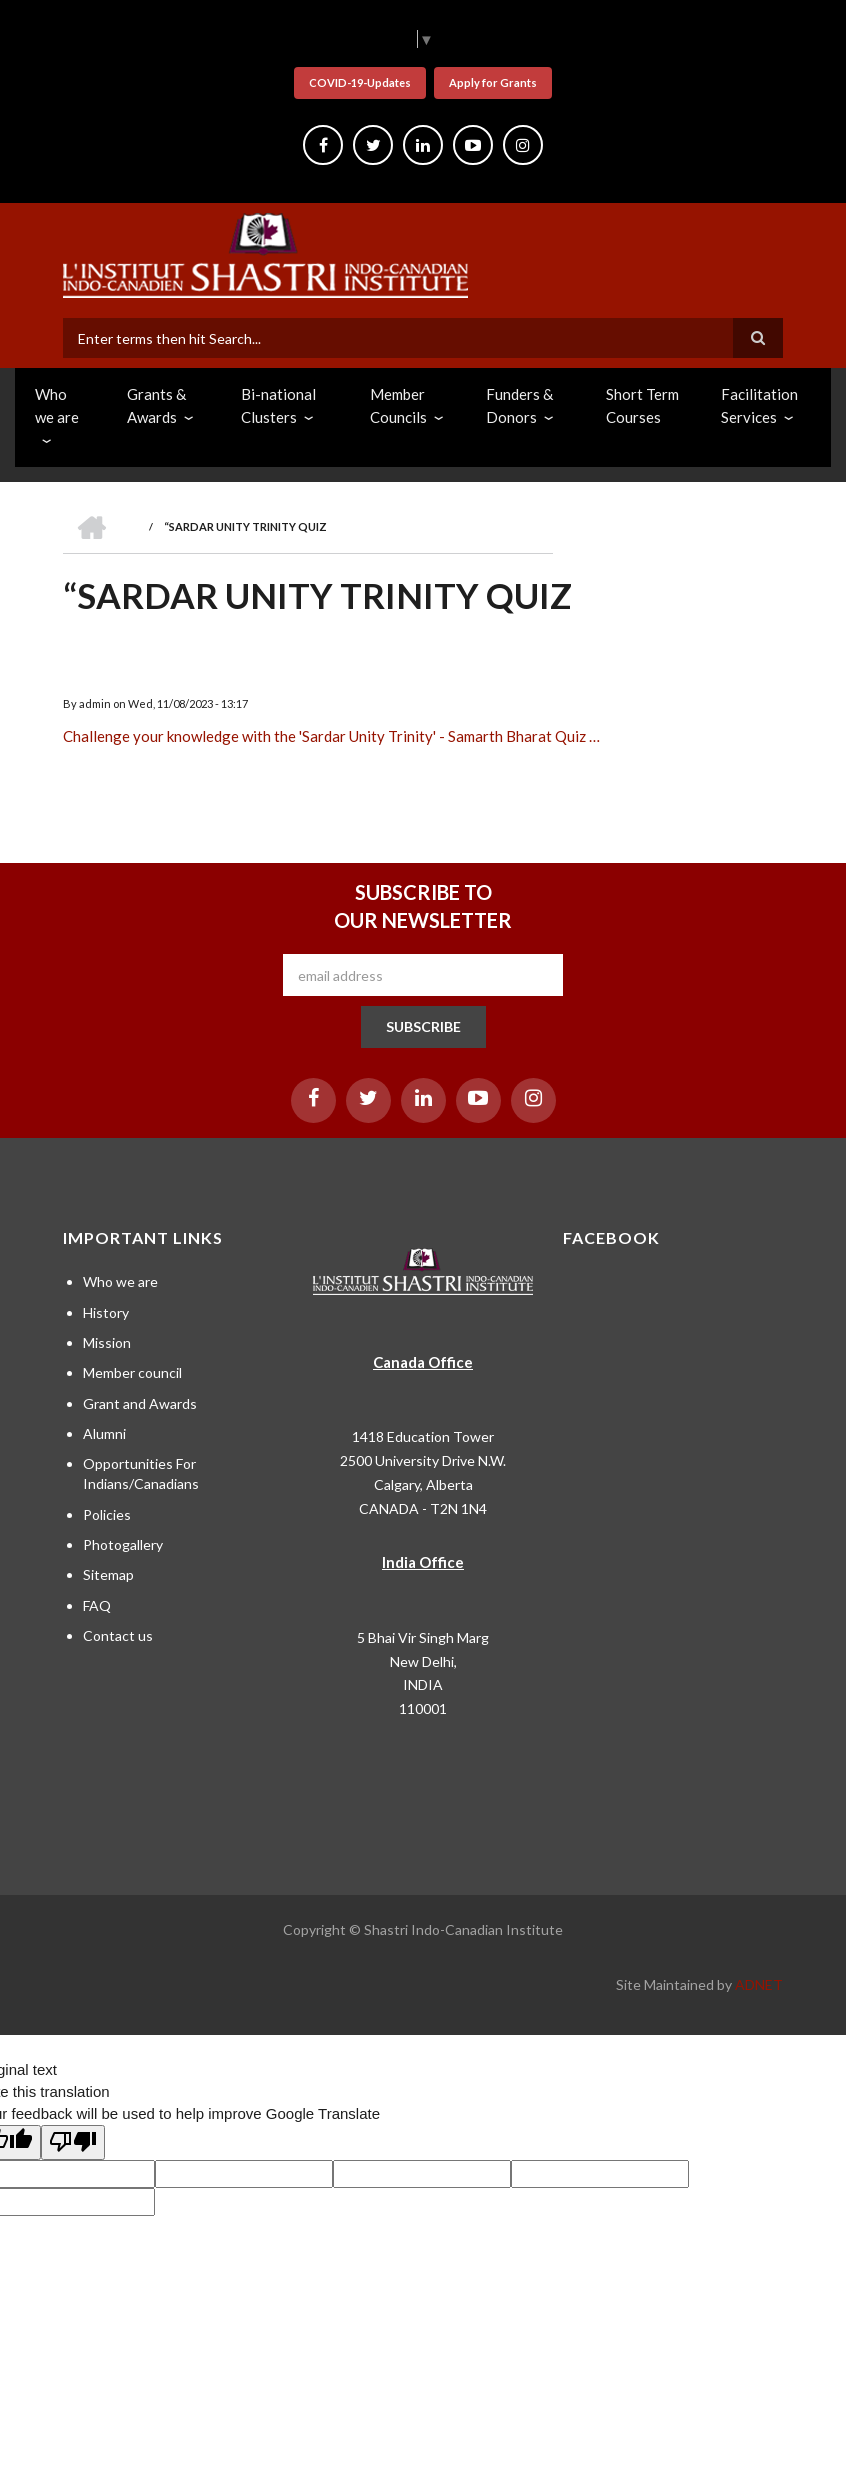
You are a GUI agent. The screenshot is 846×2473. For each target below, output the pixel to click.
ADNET (759, 1984)
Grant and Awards (140, 1403)
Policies (107, 1514)
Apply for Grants (493, 82)
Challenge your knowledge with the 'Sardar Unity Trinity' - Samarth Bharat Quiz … (331, 736)
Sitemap (108, 1574)
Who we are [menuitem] (57, 405)
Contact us (118, 1635)
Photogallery (123, 1544)
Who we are (120, 1281)
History (106, 1312)
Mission (107, 1342)
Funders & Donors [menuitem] (519, 405)
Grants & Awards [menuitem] (156, 405)
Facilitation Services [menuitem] (759, 405)
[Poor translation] (73, 2143)
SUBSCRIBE (423, 1026)
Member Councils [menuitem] (398, 405)
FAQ (97, 1605)
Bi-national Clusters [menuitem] (278, 405)
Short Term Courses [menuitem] (642, 405)
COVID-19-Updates (360, 82)
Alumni (104, 1433)
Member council (132, 1372)
